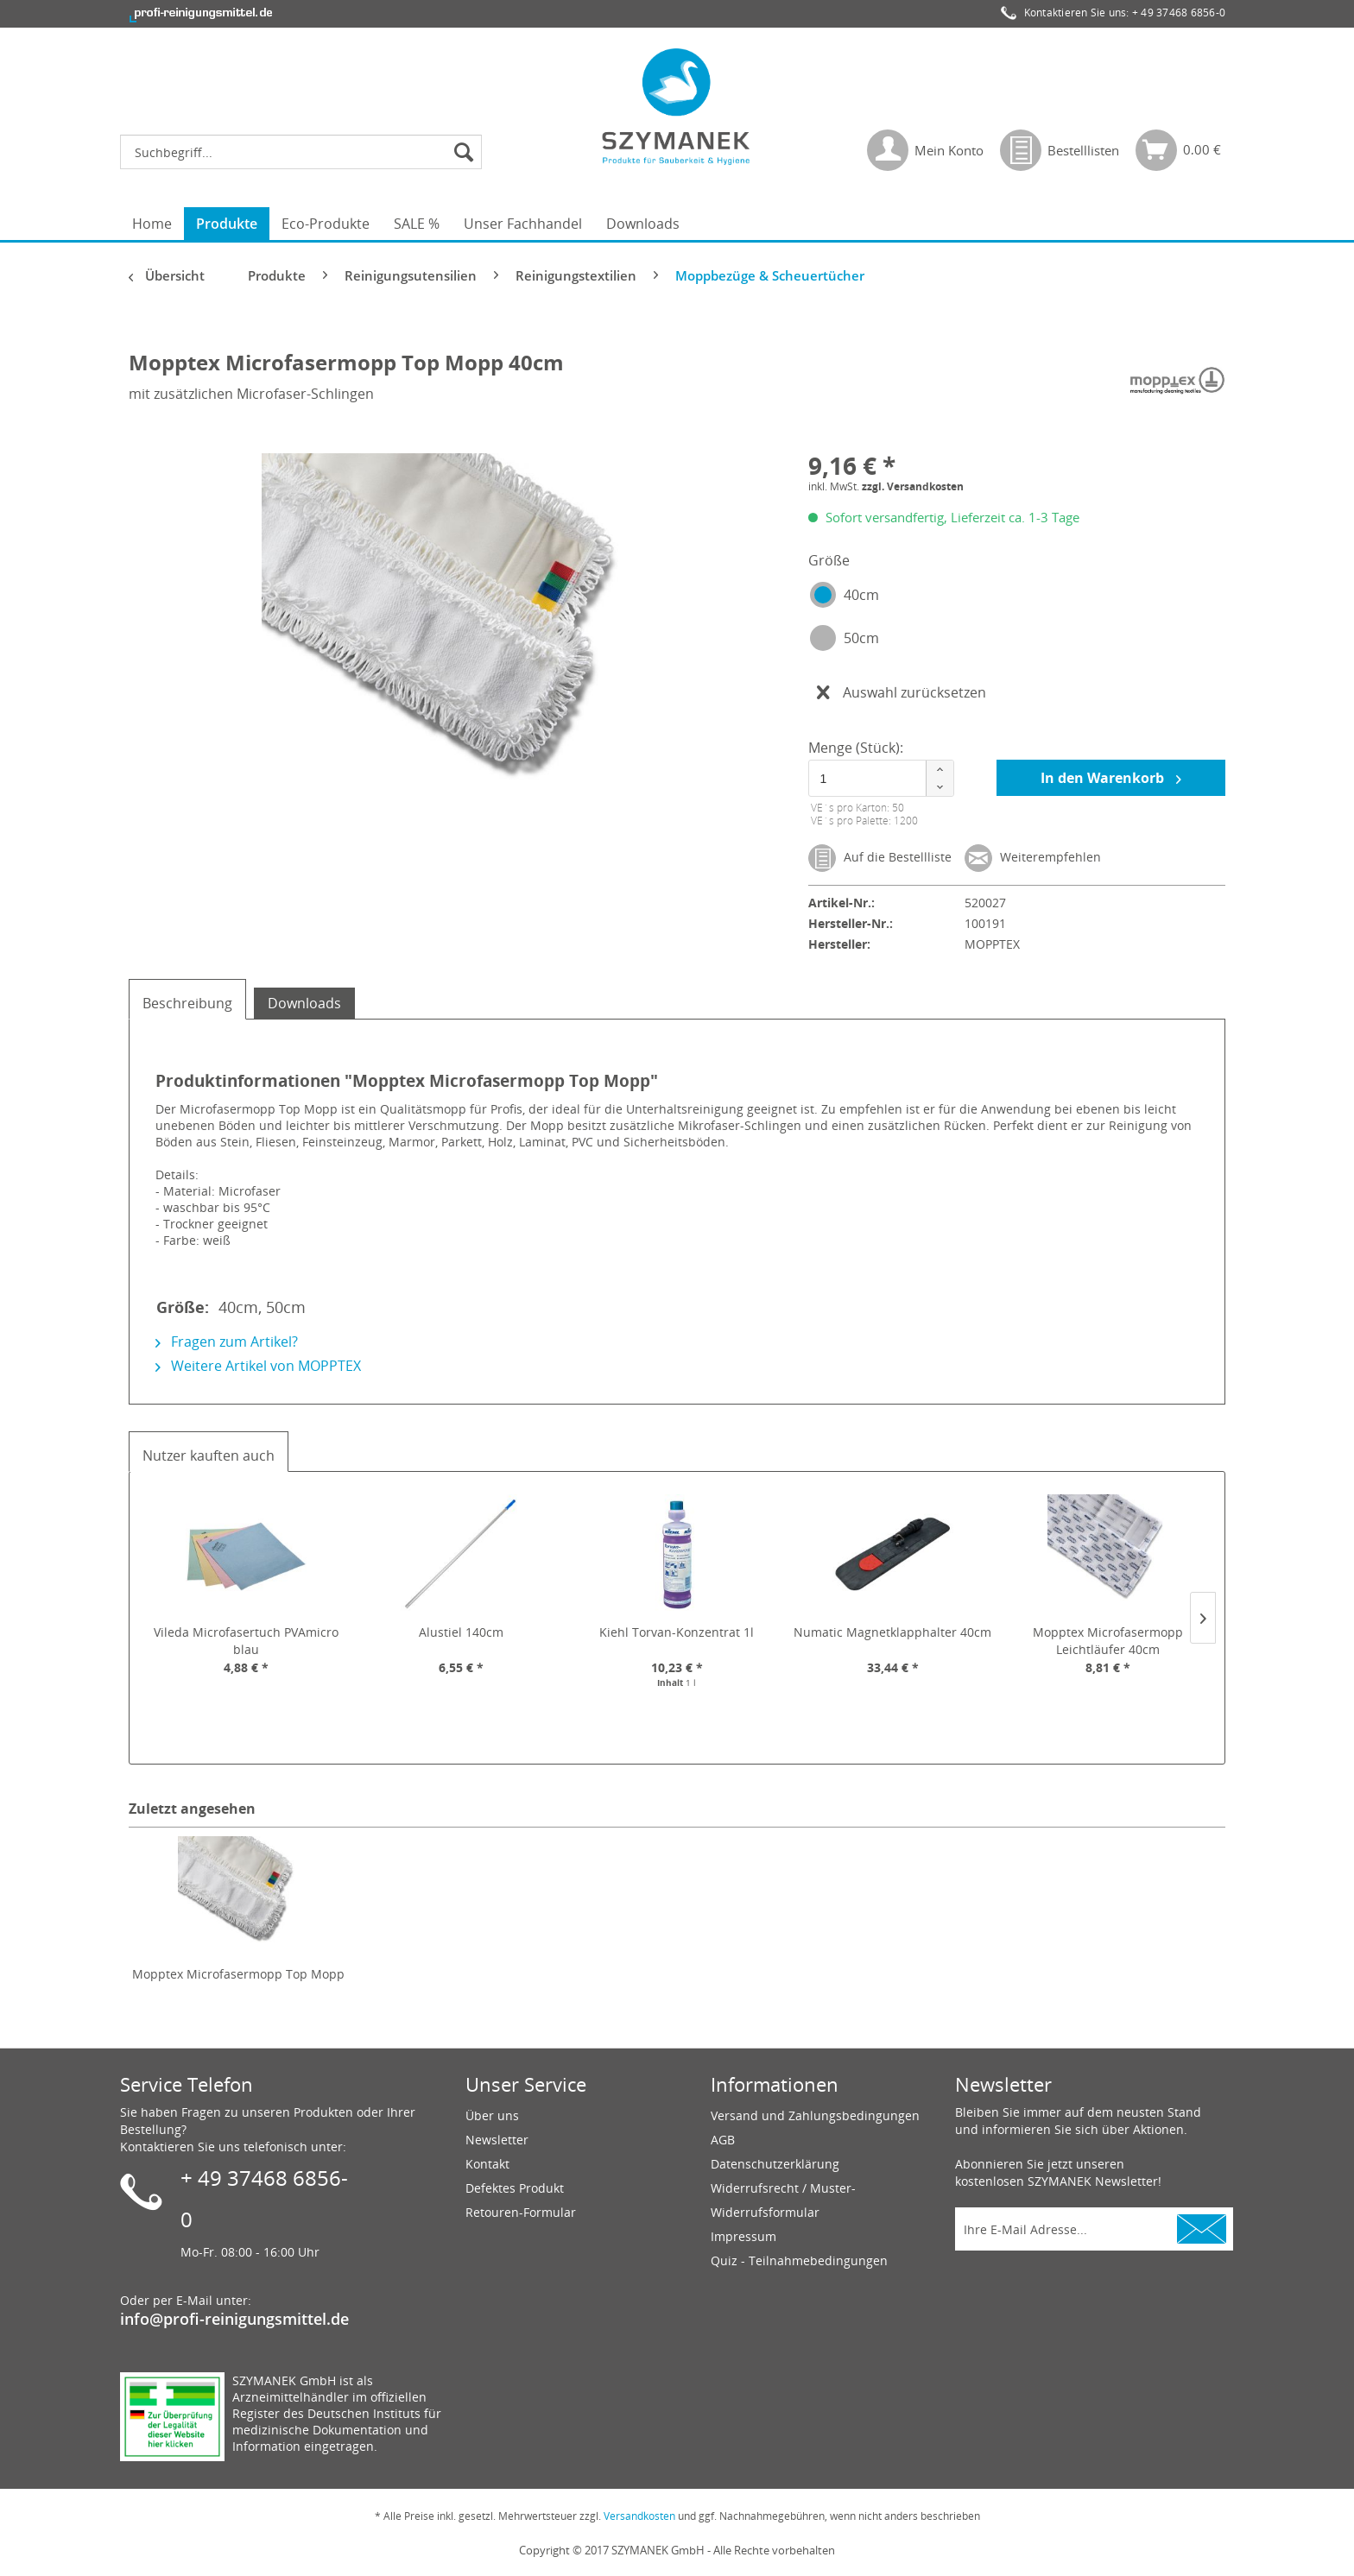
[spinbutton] (878, 778)
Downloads (304, 1003)
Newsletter (496, 2139)
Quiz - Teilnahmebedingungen (799, 2260)
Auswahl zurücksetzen (901, 690)
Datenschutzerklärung (775, 2164)
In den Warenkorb (1111, 776)
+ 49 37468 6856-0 (1178, 12)
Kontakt (487, 2164)
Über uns (492, 2115)
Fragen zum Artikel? (226, 1341)
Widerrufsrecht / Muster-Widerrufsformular (783, 2200)
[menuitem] (305, 152)
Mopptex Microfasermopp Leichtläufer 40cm (1108, 1640)
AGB (723, 2139)
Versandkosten (639, 2516)
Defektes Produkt (514, 2188)
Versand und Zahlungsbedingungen (815, 2115)
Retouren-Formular (520, 2212)
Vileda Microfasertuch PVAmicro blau (246, 1640)
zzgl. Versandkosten (913, 486)
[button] (939, 770)
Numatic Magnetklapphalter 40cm (892, 1632)
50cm (861, 637)
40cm (861, 594)
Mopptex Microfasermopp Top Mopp (238, 1974)
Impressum (743, 2236)
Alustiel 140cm (461, 1632)
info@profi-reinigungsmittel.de (234, 2318)
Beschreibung (187, 1003)
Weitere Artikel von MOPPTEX (258, 1365)
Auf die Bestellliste (880, 858)
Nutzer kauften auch (208, 1455)
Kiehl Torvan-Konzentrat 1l (676, 1632)
